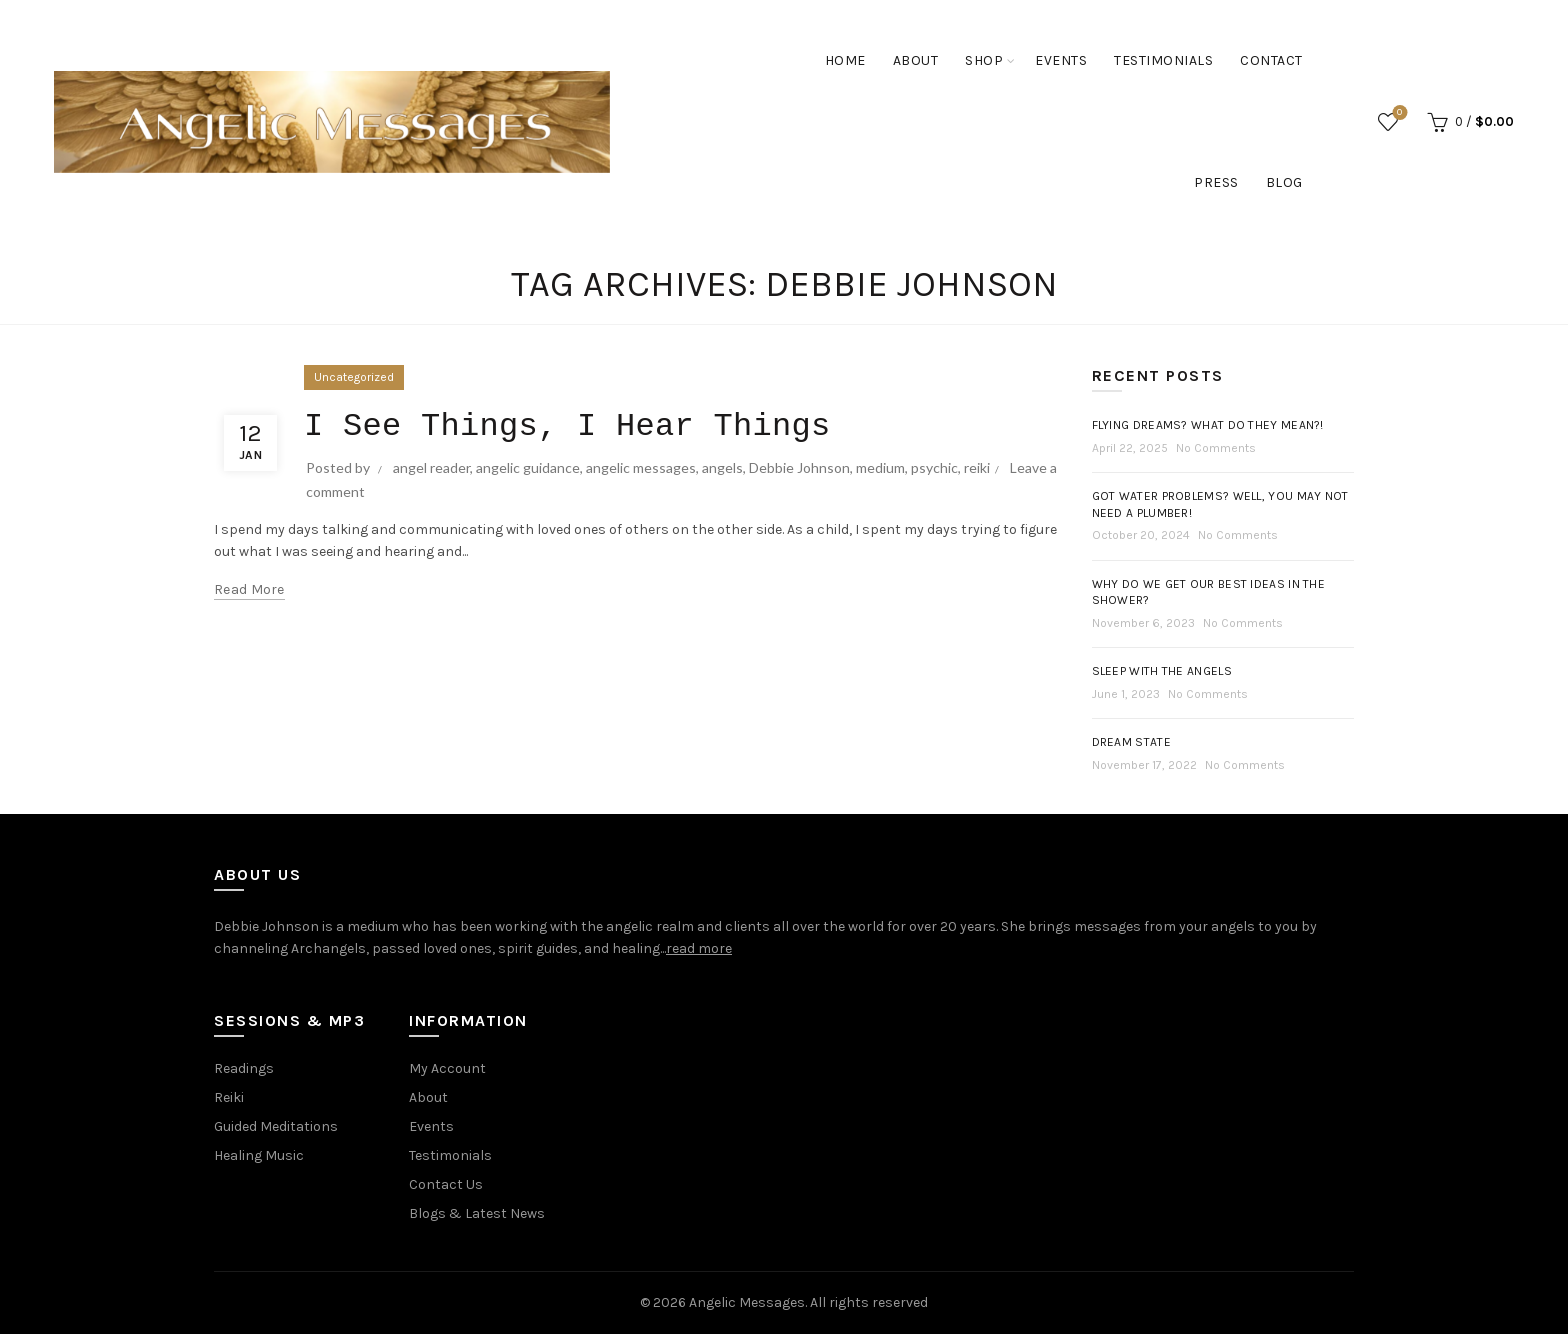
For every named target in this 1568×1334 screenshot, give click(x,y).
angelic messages (641, 467)
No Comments (1216, 448)
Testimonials (1163, 60)
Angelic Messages (747, 1302)
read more (699, 948)
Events (1061, 60)
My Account (447, 1068)
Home (845, 60)
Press (1216, 182)
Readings (244, 1068)
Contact (1271, 60)
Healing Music (259, 1155)
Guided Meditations (276, 1126)
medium (880, 467)
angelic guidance (528, 467)
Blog (1284, 182)
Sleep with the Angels (1162, 671)
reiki (977, 467)
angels (722, 467)
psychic (934, 467)
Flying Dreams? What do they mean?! (1208, 425)
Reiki (229, 1097)
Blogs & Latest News (477, 1213)
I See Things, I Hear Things (567, 426)
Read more (249, 589)
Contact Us (446, 1184)
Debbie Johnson (799, 467)
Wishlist (1397, 113)
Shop (984, 60)
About (916, 60)
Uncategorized (354, 377)
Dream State (1131, 742)
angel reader (431, 467)
